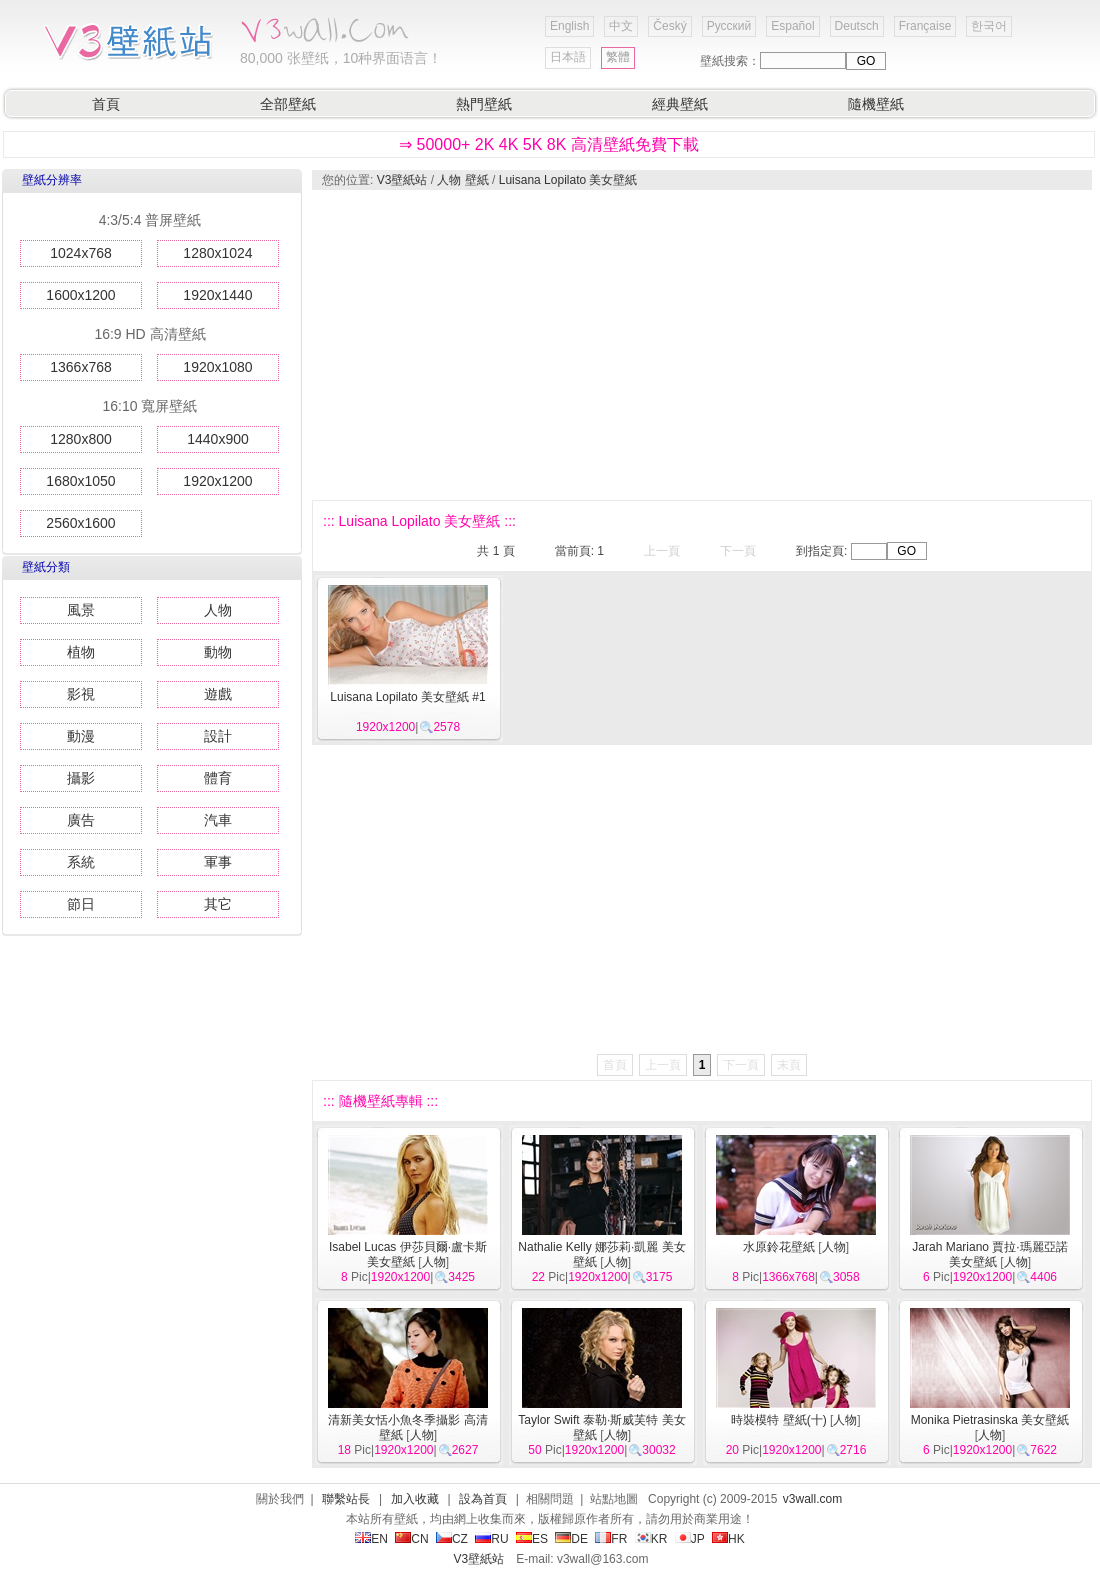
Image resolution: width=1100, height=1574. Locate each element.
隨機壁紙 (876, 104)
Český (669, 26)
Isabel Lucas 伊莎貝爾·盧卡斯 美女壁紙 (408, 1254)
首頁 (106, 104)
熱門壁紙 (484, 104)
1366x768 (81, 367)
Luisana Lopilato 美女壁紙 (568, 180)
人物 (218, 610)
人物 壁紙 (462, 180)
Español (792, 26)
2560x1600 (80, 523)
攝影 (81, 778)
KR (651, 1539)
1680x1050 (80, 481)
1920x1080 (217, 367)
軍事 (218, 862)
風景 (81, 610)
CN (411, 1539)
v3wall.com (812, 1499)
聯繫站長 (346, 1499)
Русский (729, 26)
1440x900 (218, 439)
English (569, 26)
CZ (452, 1539)
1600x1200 (80, 295)
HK (728, 1539)
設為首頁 (483, 1499)
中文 (621, 26)
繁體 (618, 57)
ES (532, 1539)
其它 (218, 904)
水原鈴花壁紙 (779, 1247)
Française (925, 26)
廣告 (81, 820)
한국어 (989, 26)
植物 (81, 652)
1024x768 (81, 253)
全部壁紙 (288, 104)
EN (371, 1539)
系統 (81, 862)
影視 (81, 694)
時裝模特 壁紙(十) (778, 1420)
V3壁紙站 (402, 180)
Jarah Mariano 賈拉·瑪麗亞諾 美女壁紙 (989, 1254)
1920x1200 (217, 481)
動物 (218, 652)
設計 (218, 736)
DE (571, 1539)
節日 (81, 904)
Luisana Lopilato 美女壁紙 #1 (407, 697)
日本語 (568, 57)
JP (690, 1539)
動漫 (81, 736)
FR (611, 1539)
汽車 (218, 820)
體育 (218, 778)
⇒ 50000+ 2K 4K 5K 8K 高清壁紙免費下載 (549, 144)
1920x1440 (217, 295)
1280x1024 (217, 253)
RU (491, 1539)
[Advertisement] (566, 345)
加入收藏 (415, 1499)
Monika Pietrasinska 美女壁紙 (990, 1420)
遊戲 (218, 694)
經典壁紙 (680, 104)
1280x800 (81, 439)
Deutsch (857, 26)
